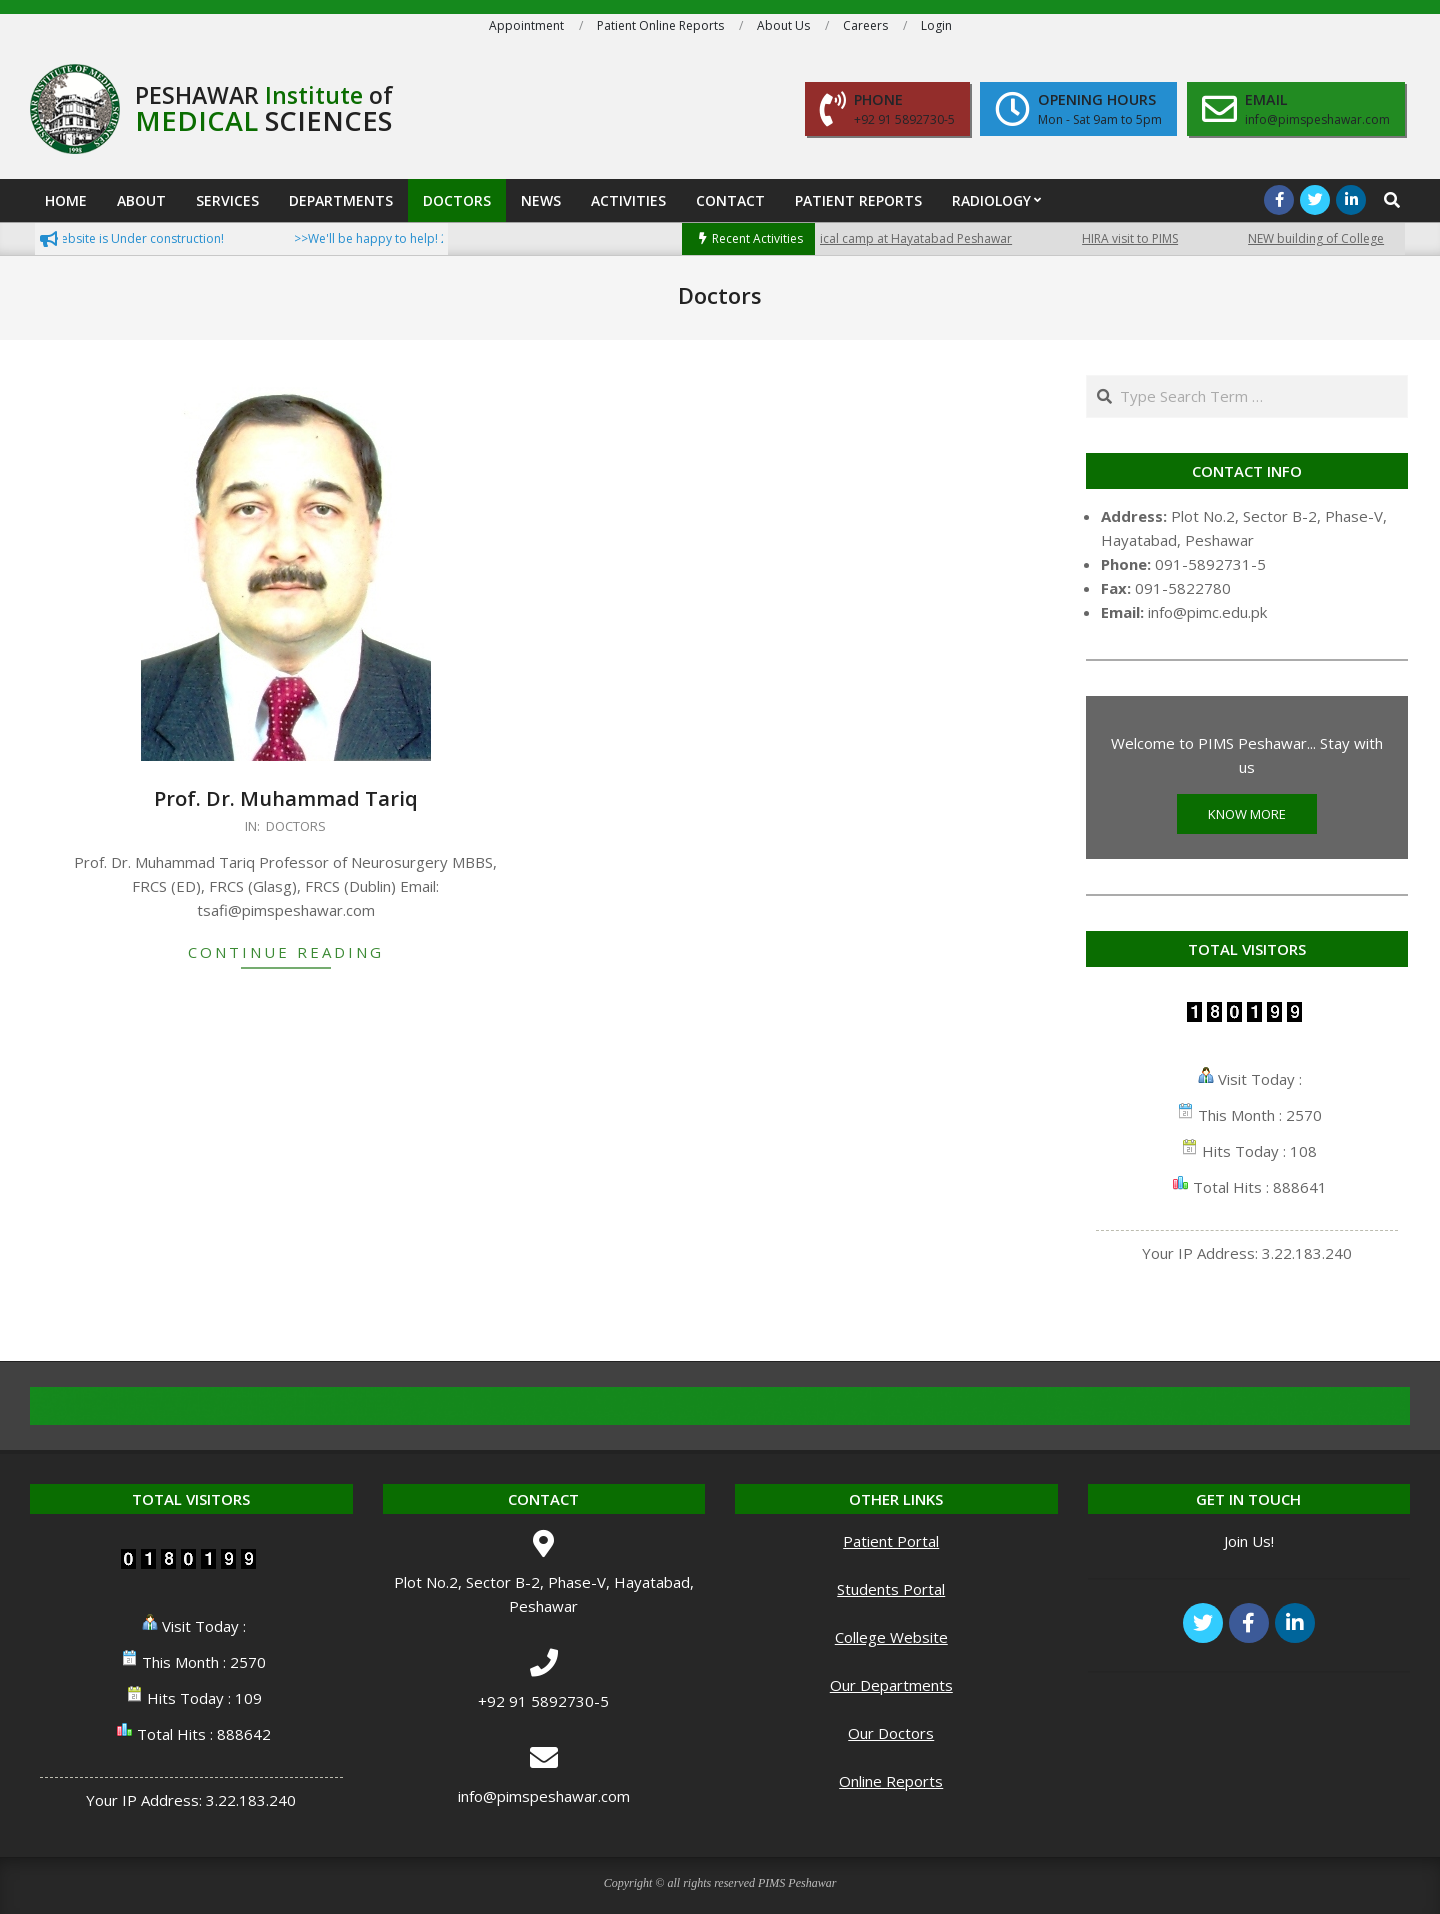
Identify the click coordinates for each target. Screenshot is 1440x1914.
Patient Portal (891, 1541)
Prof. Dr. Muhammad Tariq (286, 798)
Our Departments (891, 1685)
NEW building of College (1332, 238)
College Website (891, 1637)
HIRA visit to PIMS (1146, 238)
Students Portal (891, 1589)
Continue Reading (286, 952)
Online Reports (891, 1781)
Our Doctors (891, 1733)
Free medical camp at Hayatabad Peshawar (905, 238)
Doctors (296, 826)
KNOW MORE (1247, 814)
